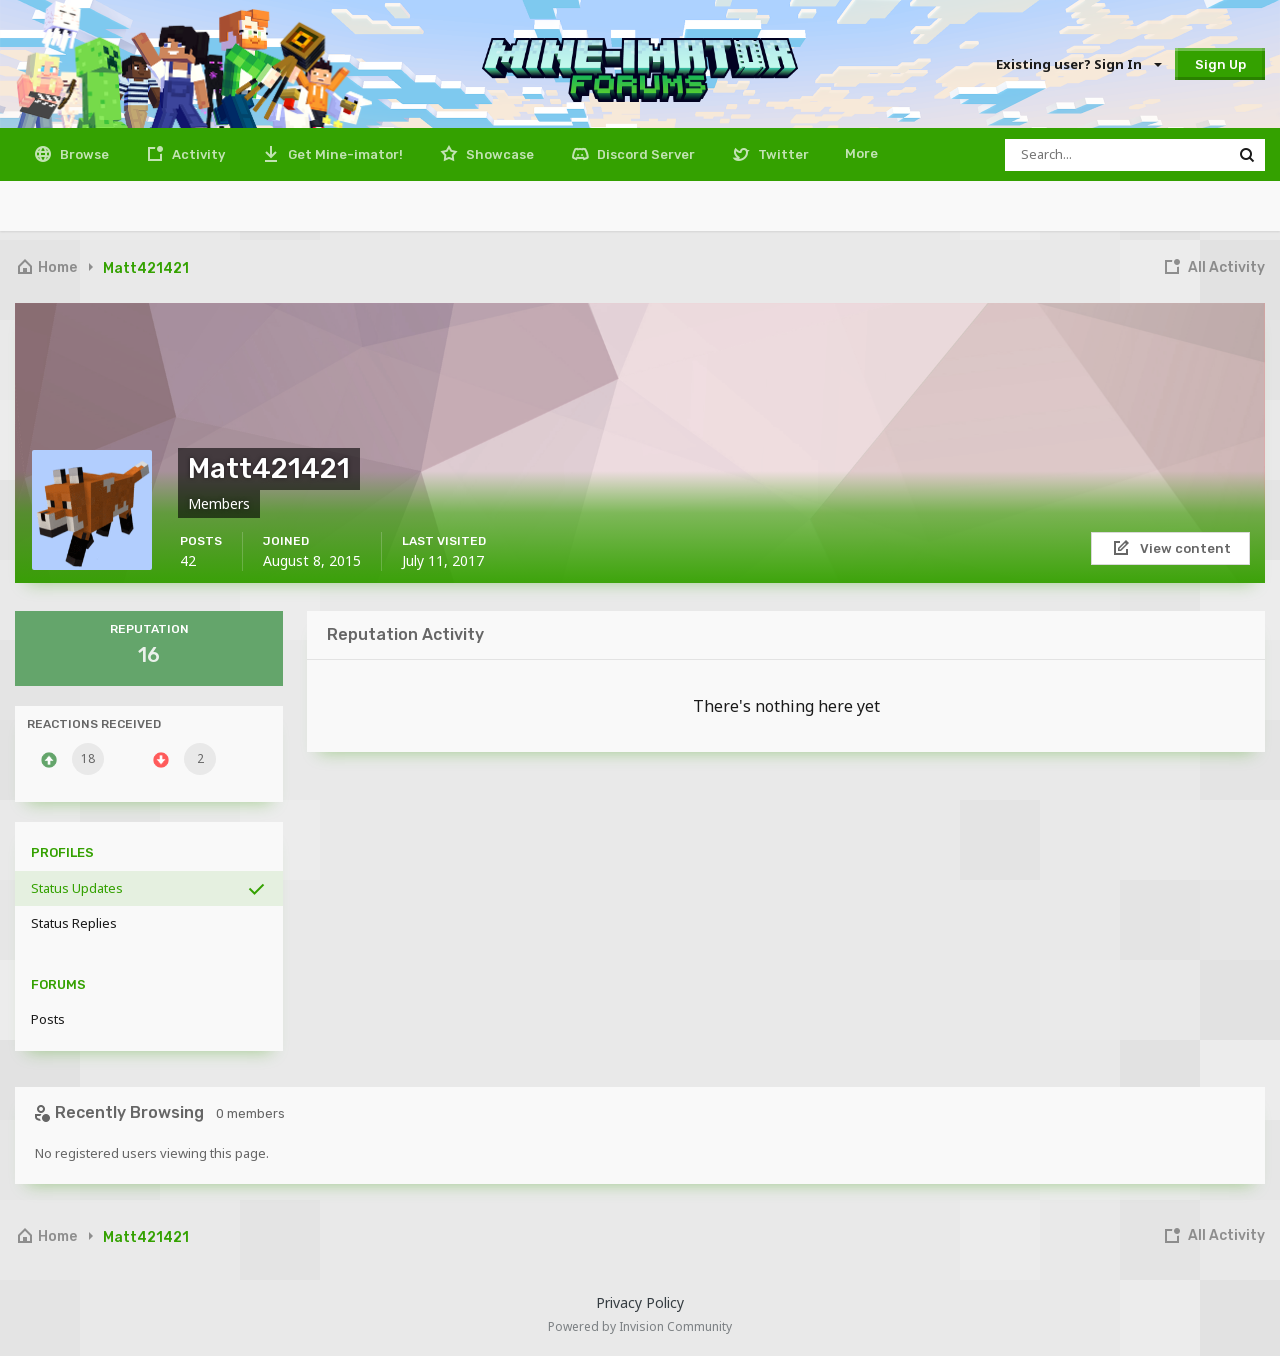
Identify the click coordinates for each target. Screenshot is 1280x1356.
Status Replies (74, 923)
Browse (83, 154)
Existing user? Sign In (1078, 64)
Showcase (498, 154)
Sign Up (1220, 64)
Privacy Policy (640, 1302)
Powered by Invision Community (640, 1326)
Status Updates (77, 888)
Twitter (782, 154)
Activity (197, 154)
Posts (48, 1019)
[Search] (1117, 155)
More (861, 153)
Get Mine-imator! (344, 154)
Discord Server (644, 154)
